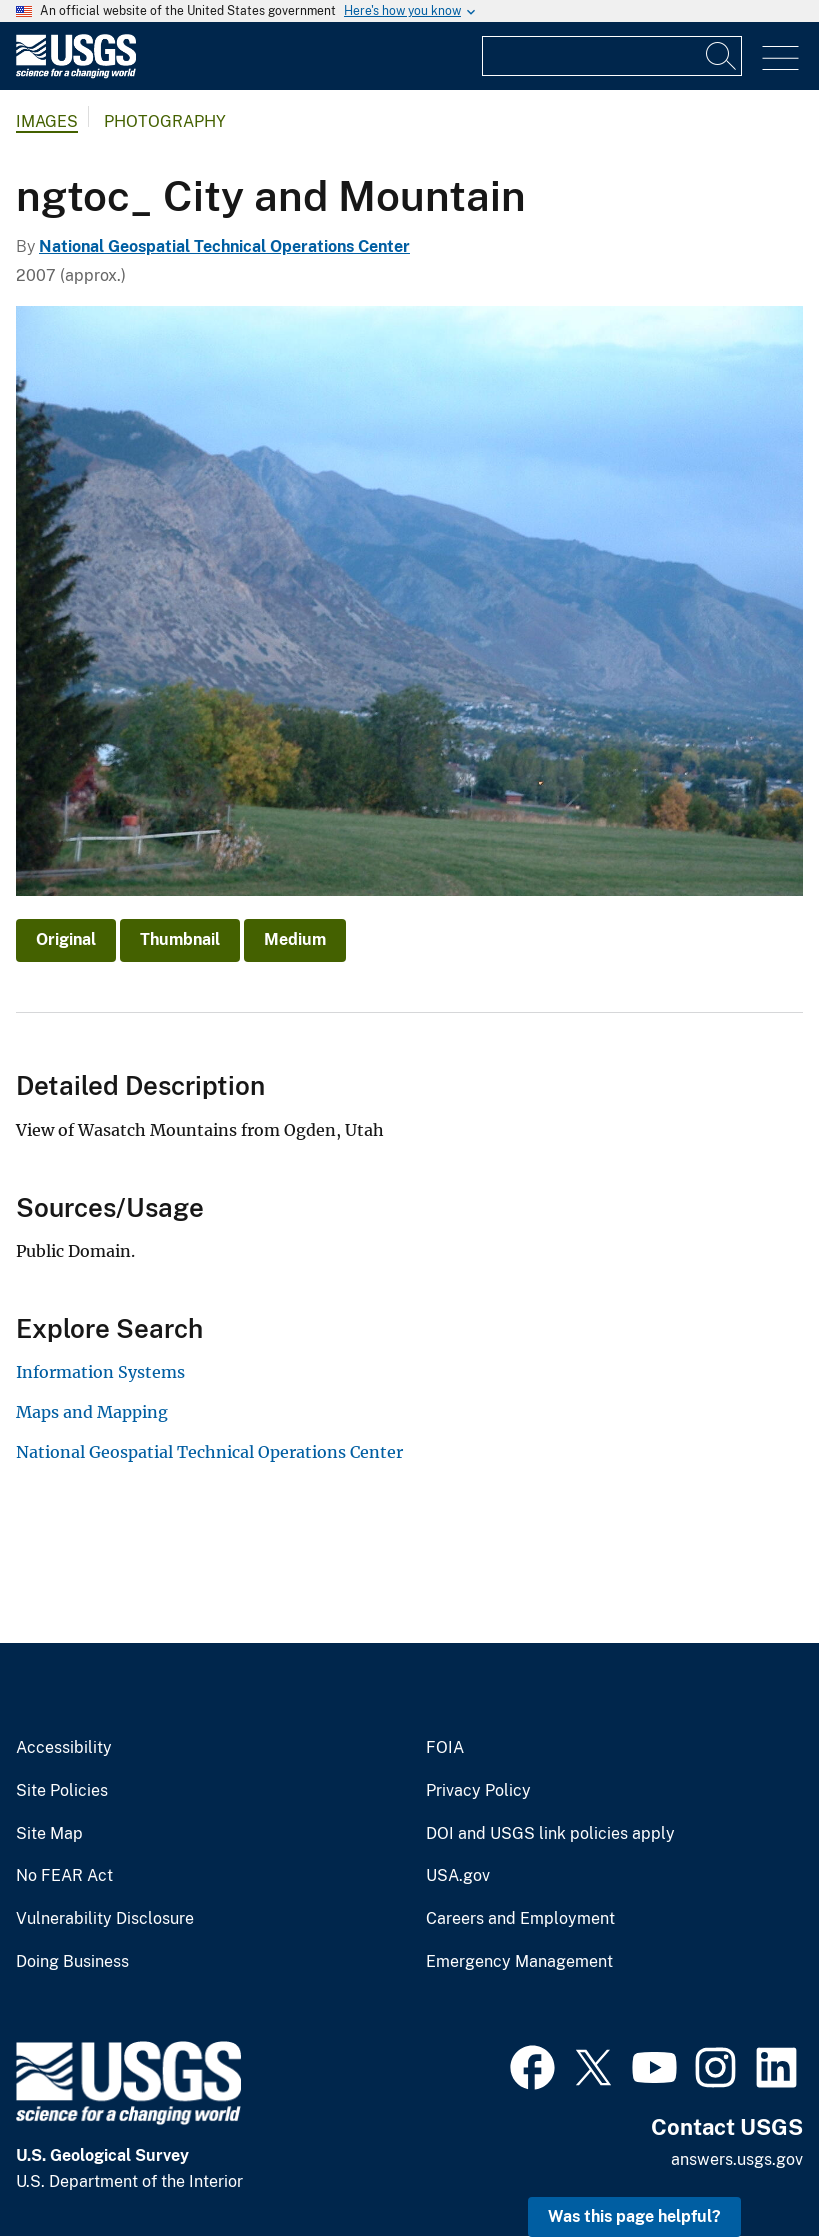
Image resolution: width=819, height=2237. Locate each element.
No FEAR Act (64, 1876)
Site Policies (62, 1791)
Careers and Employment (520, 1919)
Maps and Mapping (92, 1412)
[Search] (722, 56)
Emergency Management (519, 1962)
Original (66, 939)
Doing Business (72, 1962)
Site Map (49, 1834)
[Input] (612, 56)
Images (47, 121)
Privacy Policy (478, 1791)
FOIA (445, 1748)
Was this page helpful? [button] (634, 2216)
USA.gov (458, 1876)
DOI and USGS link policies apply (550, 1834)
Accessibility (64, 1748)
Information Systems (100, 1372)
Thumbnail (180, 939)
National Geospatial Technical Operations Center (224, 246)
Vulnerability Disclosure (105, 1919)
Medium (295, 939)
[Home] (76, 73)
